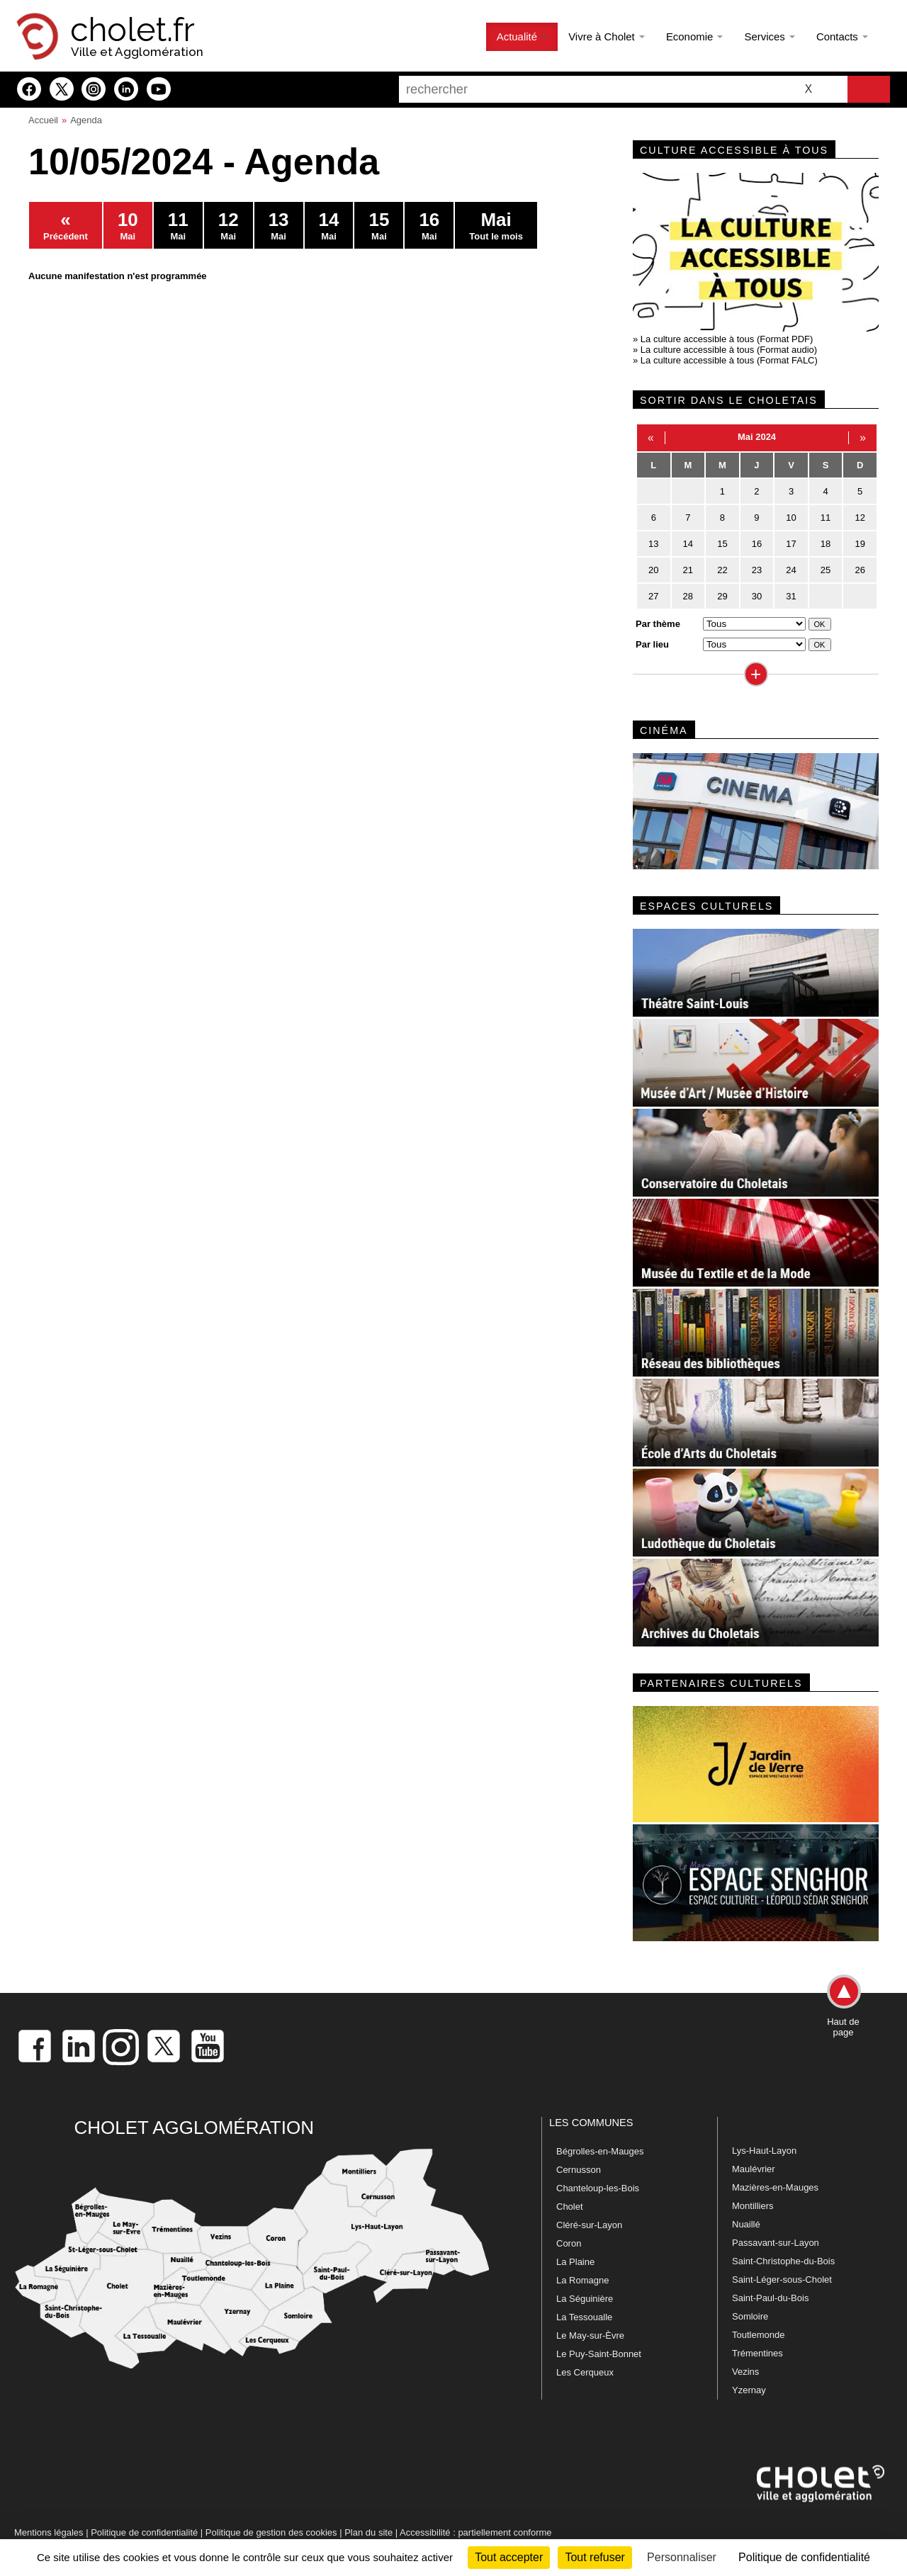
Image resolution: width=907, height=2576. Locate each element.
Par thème (658, 623)
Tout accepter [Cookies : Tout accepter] (509, 2557)
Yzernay (749, 2390)
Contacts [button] (842, 36)
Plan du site (368, 2532)
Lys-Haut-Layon (764, 2150)
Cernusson (578, 2169)
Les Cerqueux (585, 2372)
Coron (568, 2243)
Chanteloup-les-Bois (597, 2188)
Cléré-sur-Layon (589, 2225)
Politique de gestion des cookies (271, 2532)
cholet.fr (132, 30)
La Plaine (575, 2261)
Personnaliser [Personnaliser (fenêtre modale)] (681, 2557)
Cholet (569, 2206)
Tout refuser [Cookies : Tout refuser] (594, 2557)
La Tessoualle (584, 2317)
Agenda (86, 120)
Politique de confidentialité (144, 2532)
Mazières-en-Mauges (775, 2187)
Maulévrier (753, 2169)
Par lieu (652, 644)
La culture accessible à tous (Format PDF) (727, 339)
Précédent (65, 225)
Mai (128, 225)
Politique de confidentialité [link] (804, 2557)
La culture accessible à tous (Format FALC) (729, 360)
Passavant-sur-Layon (775, 2242)
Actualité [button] (522, 36)
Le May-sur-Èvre (590, 2335)
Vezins (745, 2371)
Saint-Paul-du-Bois (770, 2298)
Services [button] (769, 36)
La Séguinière (584, 2298)
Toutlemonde (758, 2334)
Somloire (750, 2316)
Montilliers (753, 2206)
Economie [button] (694, 36)
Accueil (43, 120)
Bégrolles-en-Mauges (600, 2151)
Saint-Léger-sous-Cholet (782, 2279)
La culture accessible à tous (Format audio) (729, 349)
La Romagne (582, 2280)
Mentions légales (49, 2532)
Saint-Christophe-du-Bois (783, 2261)
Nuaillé (746, 2224)
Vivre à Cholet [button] (606, 36)
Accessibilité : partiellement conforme (476, 2532)
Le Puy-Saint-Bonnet (598, 2354)
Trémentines (757, 2353)
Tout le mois (496, 225)
